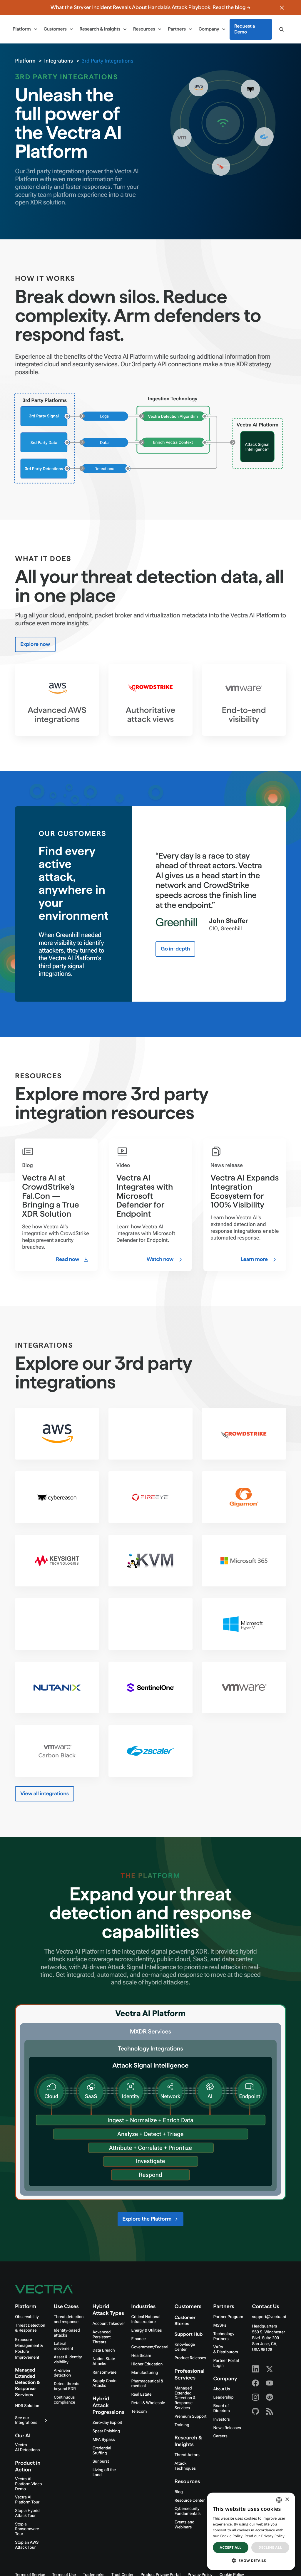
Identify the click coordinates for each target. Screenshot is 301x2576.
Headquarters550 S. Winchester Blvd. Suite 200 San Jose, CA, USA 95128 (268, 2338)
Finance (138, 2339)
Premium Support (191, 2416)
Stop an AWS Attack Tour (27, 2545)
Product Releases (190, 2358)
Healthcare (141, 2355)
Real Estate (141, 2394)
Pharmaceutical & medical (147, 2384)
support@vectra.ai (269, 2317)
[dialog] (251, 2531)
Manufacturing (144, 2372)
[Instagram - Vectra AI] (255, 2397)
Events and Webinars (184, 2525)
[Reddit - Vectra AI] (269, 2397)
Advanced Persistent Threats (102, 2337)
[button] (251, 2560)
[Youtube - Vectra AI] (269, 2383)
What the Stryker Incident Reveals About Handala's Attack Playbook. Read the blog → (150, 7)
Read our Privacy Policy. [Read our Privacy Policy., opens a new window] (265, 2535)
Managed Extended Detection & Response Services (27, 2382)
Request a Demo (244, 29)
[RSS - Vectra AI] (269, 2411)
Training (182, 2425)
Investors (221, 2419)
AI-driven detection (62, 2373)
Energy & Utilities (146, 2330)
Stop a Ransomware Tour (27, 2529)
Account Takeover (109, 2323)
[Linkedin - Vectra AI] (255, 2368)
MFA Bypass (104, 2439)
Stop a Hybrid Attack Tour (27, 2513)
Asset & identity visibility (68, 2360)
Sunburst (101, 2461)
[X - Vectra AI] (269, 2368)
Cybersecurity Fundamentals (188, 2511)
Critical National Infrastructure (145, 2319)
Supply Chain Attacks (104, 2383)
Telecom (139, 2411)
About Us (221, 2389)
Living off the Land (104, 2472)
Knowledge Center (185, 2347)
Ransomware (104, 2372)
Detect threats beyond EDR (66, 2386)
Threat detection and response (68, 2319)
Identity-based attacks (67, 2333)
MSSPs (219, 2325)
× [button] (287, 2500)
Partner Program (228, 2317)
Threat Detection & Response (30, 2328)
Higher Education (147, 2364)
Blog (179, 2492)
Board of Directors (221, 2408)
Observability (27, 2317)
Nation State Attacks (104, 2361)
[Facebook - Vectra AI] (255, 2383)
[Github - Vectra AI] (255, 2411)
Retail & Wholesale (148, 2403)
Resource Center (190, 2500)
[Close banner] (282, 8)
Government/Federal (149, 2347)
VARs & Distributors (225, 2350)
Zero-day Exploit (107, 2422)
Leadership (223, 2397)
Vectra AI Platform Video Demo (28, 2484)
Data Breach (104, 2350)
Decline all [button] (270, 2547)
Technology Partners (223, 2336)
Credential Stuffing (102, 2451)
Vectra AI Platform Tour (27, 2500)
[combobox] (279, 2500)
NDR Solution (27, 2406)
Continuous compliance (64, 2400)
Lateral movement (63, 2346)
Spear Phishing (106, 2431)
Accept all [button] (231, 2547)
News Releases (227, 2428)
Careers (220, 2436)
